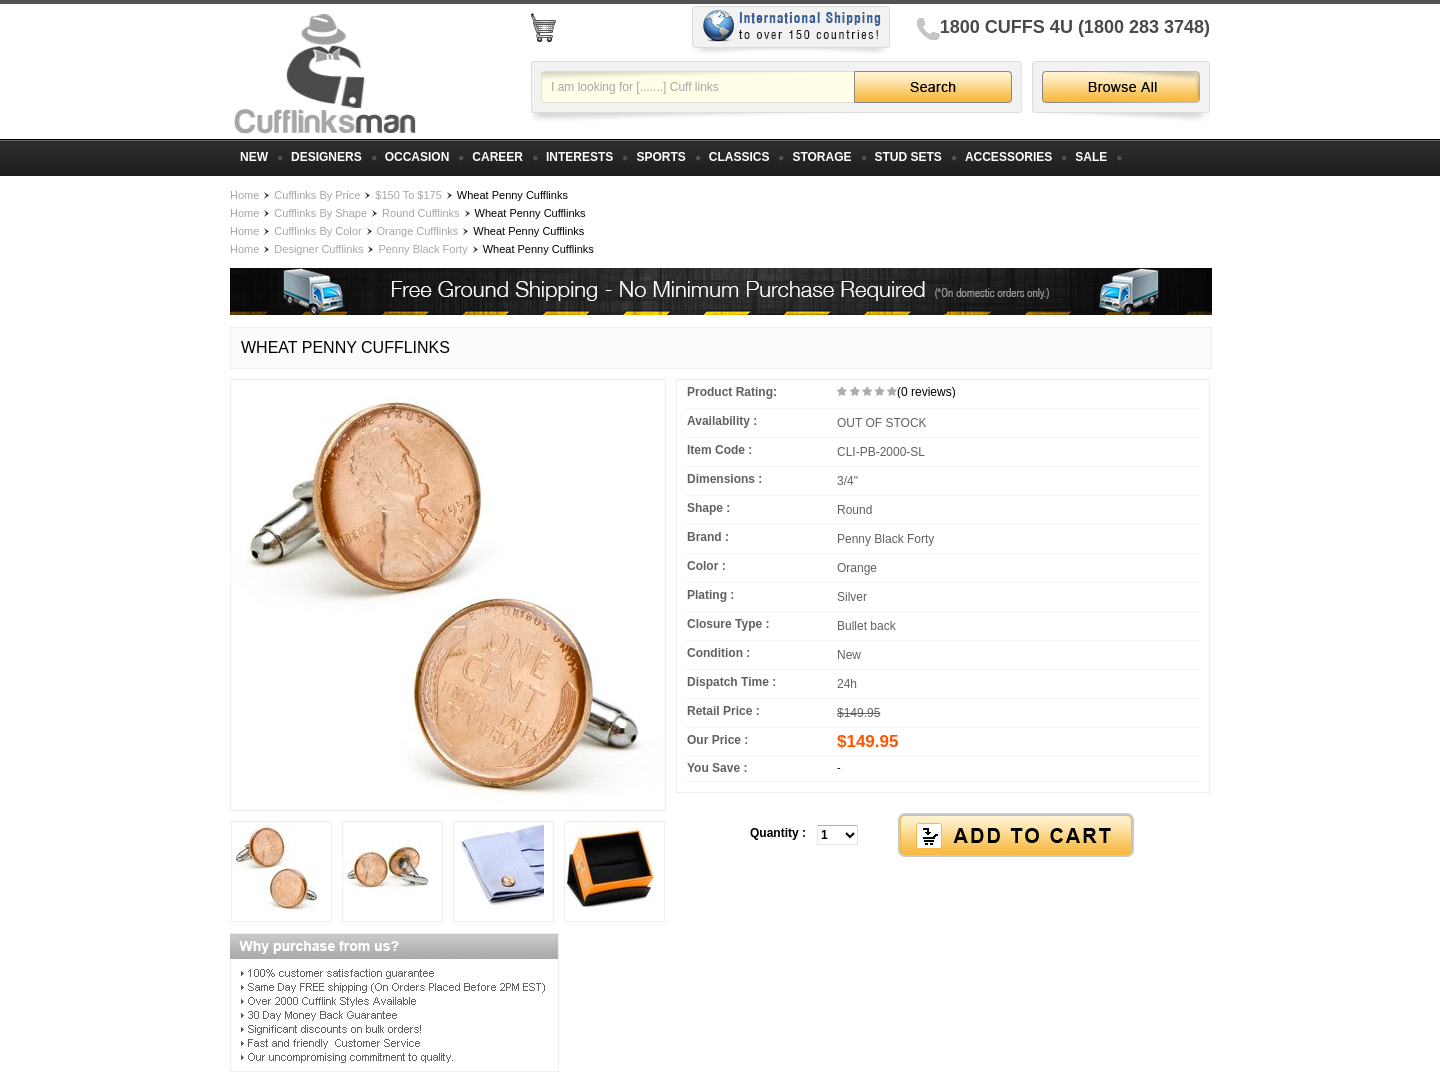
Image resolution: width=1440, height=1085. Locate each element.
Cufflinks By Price (317, 195)
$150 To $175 (408, 195)
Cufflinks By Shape (320, 213)
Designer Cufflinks (318, 249)
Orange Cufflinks (418, 231)
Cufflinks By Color (317, 231)
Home (244, 195)
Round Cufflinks (420, 213)
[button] (943, 836)
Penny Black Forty (422, 249)
